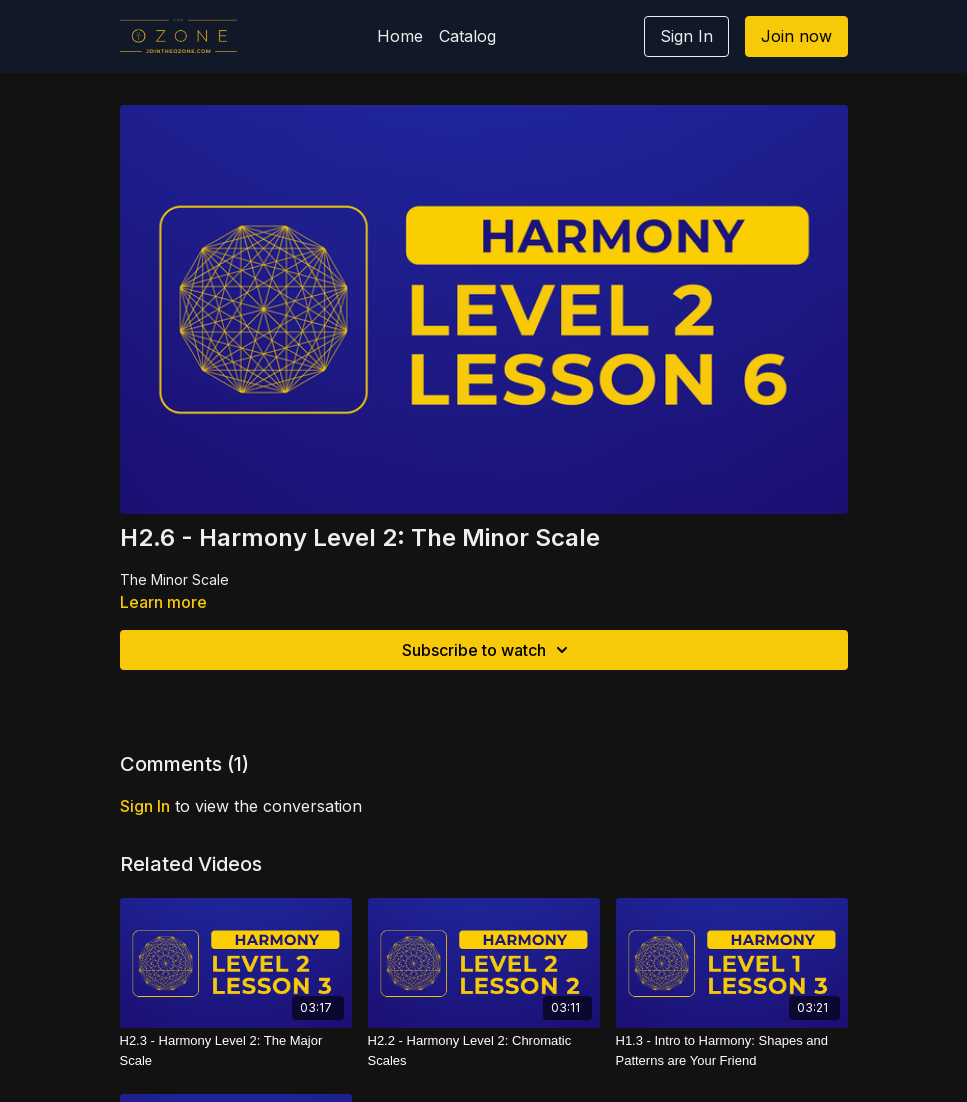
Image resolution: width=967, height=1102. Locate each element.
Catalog (467, 36)
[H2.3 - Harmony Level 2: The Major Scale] (236, 1050)
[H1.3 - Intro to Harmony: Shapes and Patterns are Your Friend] (732, 1050)
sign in (145, 806)
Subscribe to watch (488, 650)
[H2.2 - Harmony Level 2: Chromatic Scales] (484, 1050)
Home (400, 36)
